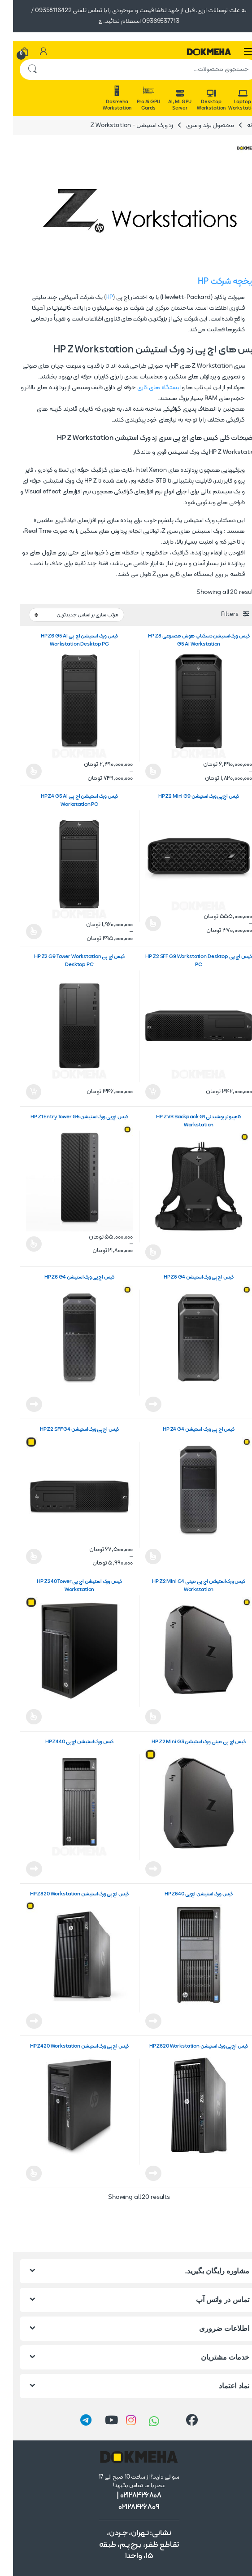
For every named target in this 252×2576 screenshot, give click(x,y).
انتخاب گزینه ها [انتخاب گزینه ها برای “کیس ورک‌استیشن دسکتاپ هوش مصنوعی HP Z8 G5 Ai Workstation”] (140, 771)
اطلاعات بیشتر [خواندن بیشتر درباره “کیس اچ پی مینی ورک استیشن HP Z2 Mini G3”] (140, 1869)
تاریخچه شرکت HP (215, 282)
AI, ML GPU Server (166, 100)
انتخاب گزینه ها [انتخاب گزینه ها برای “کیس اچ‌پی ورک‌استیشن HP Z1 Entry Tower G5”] (21, 1244)
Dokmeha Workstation (104, 98)
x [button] (87, 21)
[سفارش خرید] (63, 615)
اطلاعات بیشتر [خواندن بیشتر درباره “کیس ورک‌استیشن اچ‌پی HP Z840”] (140, 2021)
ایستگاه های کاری (146, 387)
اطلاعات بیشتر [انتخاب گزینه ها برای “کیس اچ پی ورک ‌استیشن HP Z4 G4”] (140, 1556)
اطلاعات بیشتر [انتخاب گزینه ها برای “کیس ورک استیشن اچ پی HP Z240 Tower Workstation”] (21, 1716)
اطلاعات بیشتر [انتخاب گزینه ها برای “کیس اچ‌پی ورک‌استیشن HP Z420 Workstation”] (21, 2173)
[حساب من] (30, 52)
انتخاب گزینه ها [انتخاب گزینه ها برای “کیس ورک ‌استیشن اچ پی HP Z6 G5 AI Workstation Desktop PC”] (21, 771)
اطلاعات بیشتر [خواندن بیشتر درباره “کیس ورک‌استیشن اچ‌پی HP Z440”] (21, 1869)
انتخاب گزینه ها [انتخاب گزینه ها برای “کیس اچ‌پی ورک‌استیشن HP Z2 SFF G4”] (21, 1556)
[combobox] (138, 69)
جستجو (19, 69)
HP (96, 297)
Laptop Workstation (229, 100)
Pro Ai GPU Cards (135, 98)
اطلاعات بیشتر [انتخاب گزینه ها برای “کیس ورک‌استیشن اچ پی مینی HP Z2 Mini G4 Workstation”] (140, 1716)
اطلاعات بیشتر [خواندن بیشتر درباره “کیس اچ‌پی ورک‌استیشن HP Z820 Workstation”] (21, 2021)
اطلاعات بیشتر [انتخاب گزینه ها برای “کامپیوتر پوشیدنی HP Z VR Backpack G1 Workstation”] (140, 1252)
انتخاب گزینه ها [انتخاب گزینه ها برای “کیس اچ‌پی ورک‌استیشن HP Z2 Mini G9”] (140, 923)
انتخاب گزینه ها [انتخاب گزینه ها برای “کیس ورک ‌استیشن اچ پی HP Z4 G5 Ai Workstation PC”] (21, 931)
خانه (239, 125)
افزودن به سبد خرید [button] (140, 1091)
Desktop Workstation (198, 100)
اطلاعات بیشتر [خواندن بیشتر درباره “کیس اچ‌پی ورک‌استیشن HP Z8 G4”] (140, 1404)
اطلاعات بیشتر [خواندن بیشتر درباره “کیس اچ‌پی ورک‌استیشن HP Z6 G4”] (21, 1404)
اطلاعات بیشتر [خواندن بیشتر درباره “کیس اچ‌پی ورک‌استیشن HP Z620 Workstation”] (140, 2173)
